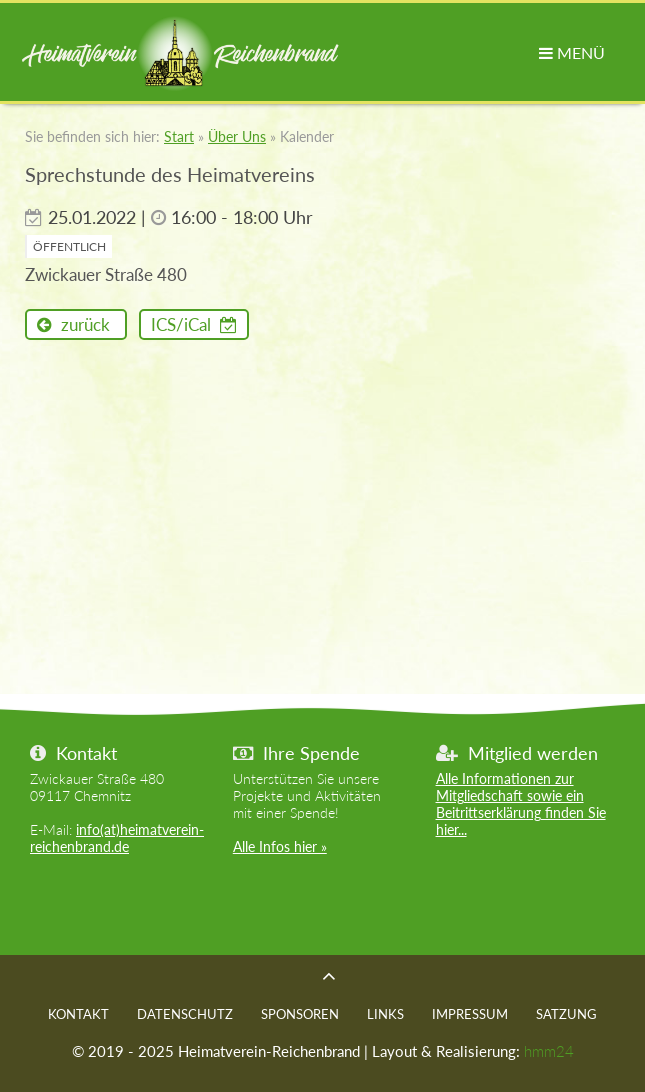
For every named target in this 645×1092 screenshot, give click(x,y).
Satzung (566, 1014)
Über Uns (237, 136)
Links (385, 1014)
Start (179, 136)
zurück (83, 324)
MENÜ (572, 52)
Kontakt (78, 1014)
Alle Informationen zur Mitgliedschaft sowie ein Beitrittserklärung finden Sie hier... (521, 804)
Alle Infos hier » (280, 846)
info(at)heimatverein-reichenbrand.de (117, 838)
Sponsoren (300, 1014)
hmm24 (549, 1051)
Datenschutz (185, 1014)
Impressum (470, 1014)
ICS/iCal (183, 324)
